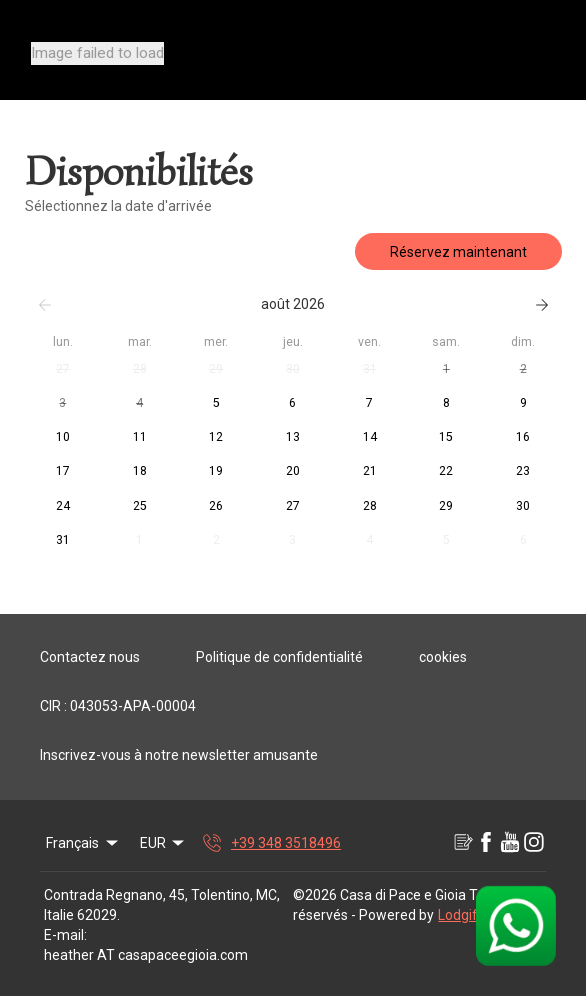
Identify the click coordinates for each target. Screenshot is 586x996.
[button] (63, 370)
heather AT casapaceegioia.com (146, 955)
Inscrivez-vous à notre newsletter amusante (179, 755)
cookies (443, 657)
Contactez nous (90, 657)
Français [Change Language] (83, 843)
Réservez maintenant (458, 252)
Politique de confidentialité (279, 657)
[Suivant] (542, 305)
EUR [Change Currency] (164, 843)
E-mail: (65, 935)
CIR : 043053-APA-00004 (118, 706)
